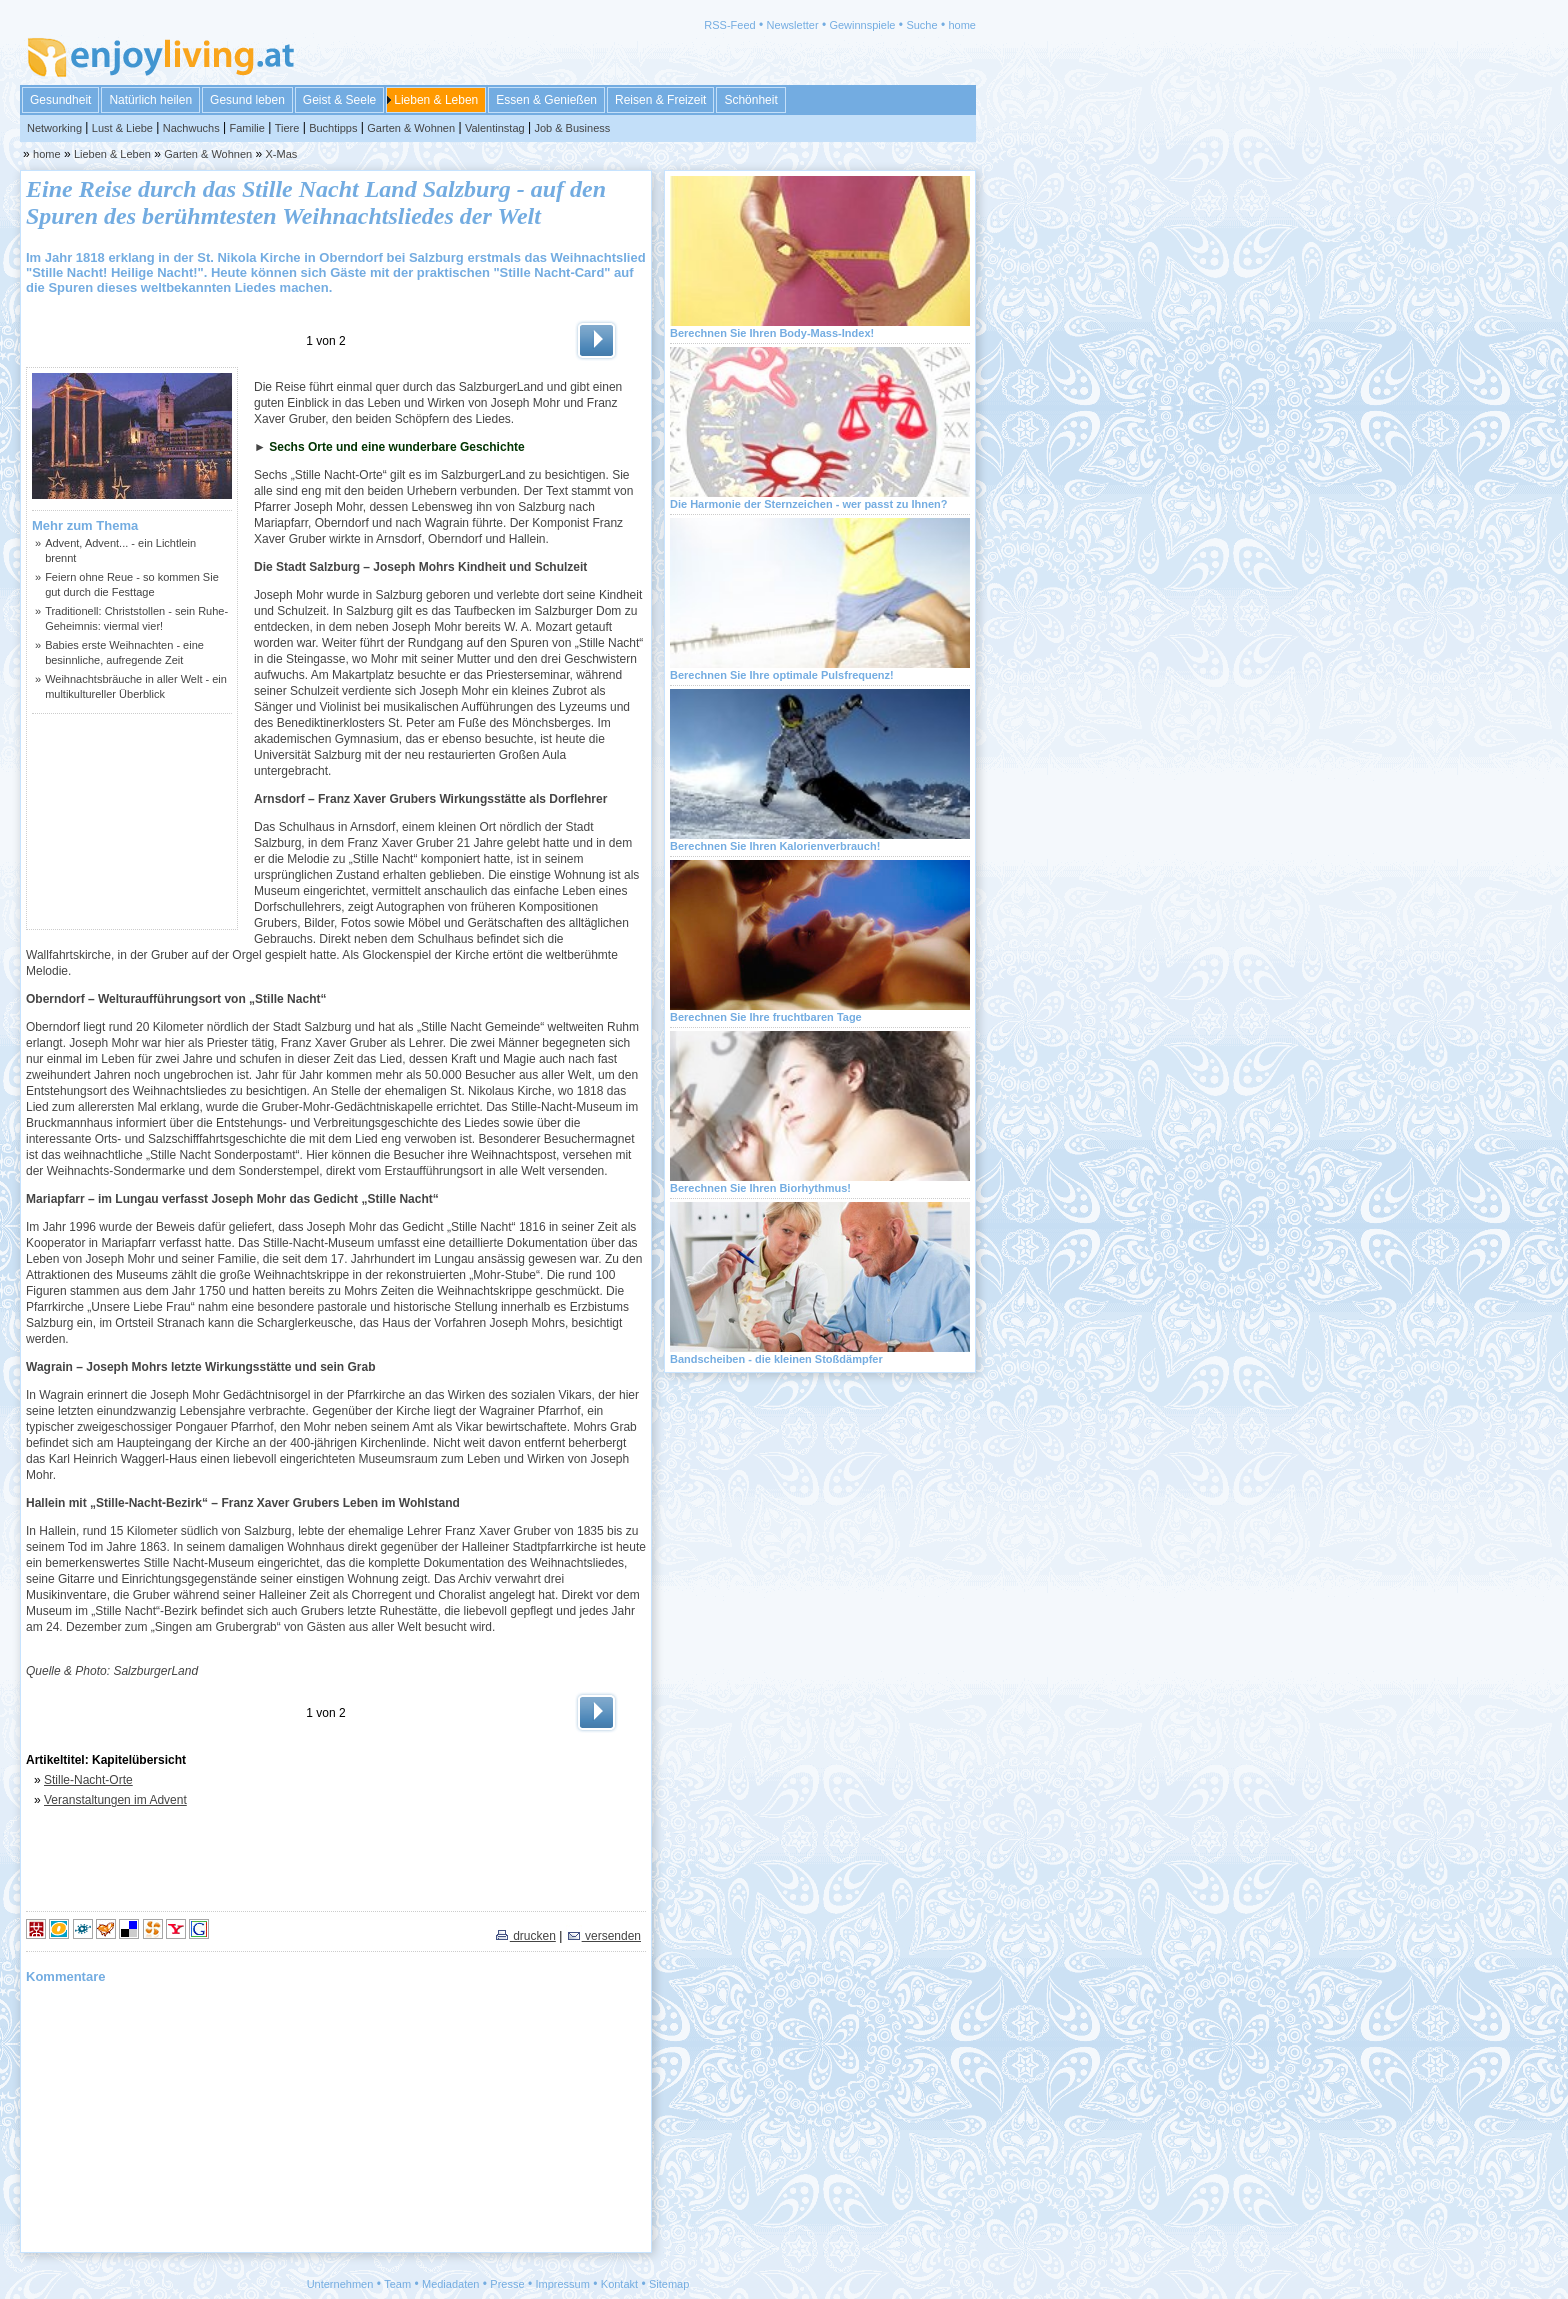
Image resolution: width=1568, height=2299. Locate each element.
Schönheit (750, 100)
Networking (54, 128)
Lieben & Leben (436, 100)
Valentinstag (495, 128)
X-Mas (282, 154)
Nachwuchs (191, 128)
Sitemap (669, 2284)
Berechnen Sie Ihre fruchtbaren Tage (766, 1017)
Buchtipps (333, 128)
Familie (246, 128)
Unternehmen (340, 2284)
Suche (921, 25)
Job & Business (572, 128)
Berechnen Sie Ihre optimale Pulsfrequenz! (782, 675)
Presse (507, 2284)
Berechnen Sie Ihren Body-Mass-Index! (772, 333)
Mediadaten (451, 2284)
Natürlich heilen (150, 100)
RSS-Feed (729, 25)
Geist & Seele (339, 100)
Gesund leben (247, 100)
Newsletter (793, 25)
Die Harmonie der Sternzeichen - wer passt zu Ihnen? (809, 504)
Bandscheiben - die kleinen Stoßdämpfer (776, 1359)
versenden (603, 1936)
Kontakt (619, 2284)
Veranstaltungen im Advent (115, 1800)
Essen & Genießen (546, 100)
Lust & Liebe (122, 128)
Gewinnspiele (862, 25)
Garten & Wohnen (411, 128)
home (962, 25)
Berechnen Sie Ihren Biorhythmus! (760, 1188)
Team (397, 2284)
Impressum (563, 2284)
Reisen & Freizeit (660, 100)
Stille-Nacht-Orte (88, 1780)
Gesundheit (60, 100)
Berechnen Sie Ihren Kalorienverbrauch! (775, 846)
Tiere (287, 128)
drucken (525, 1936)
